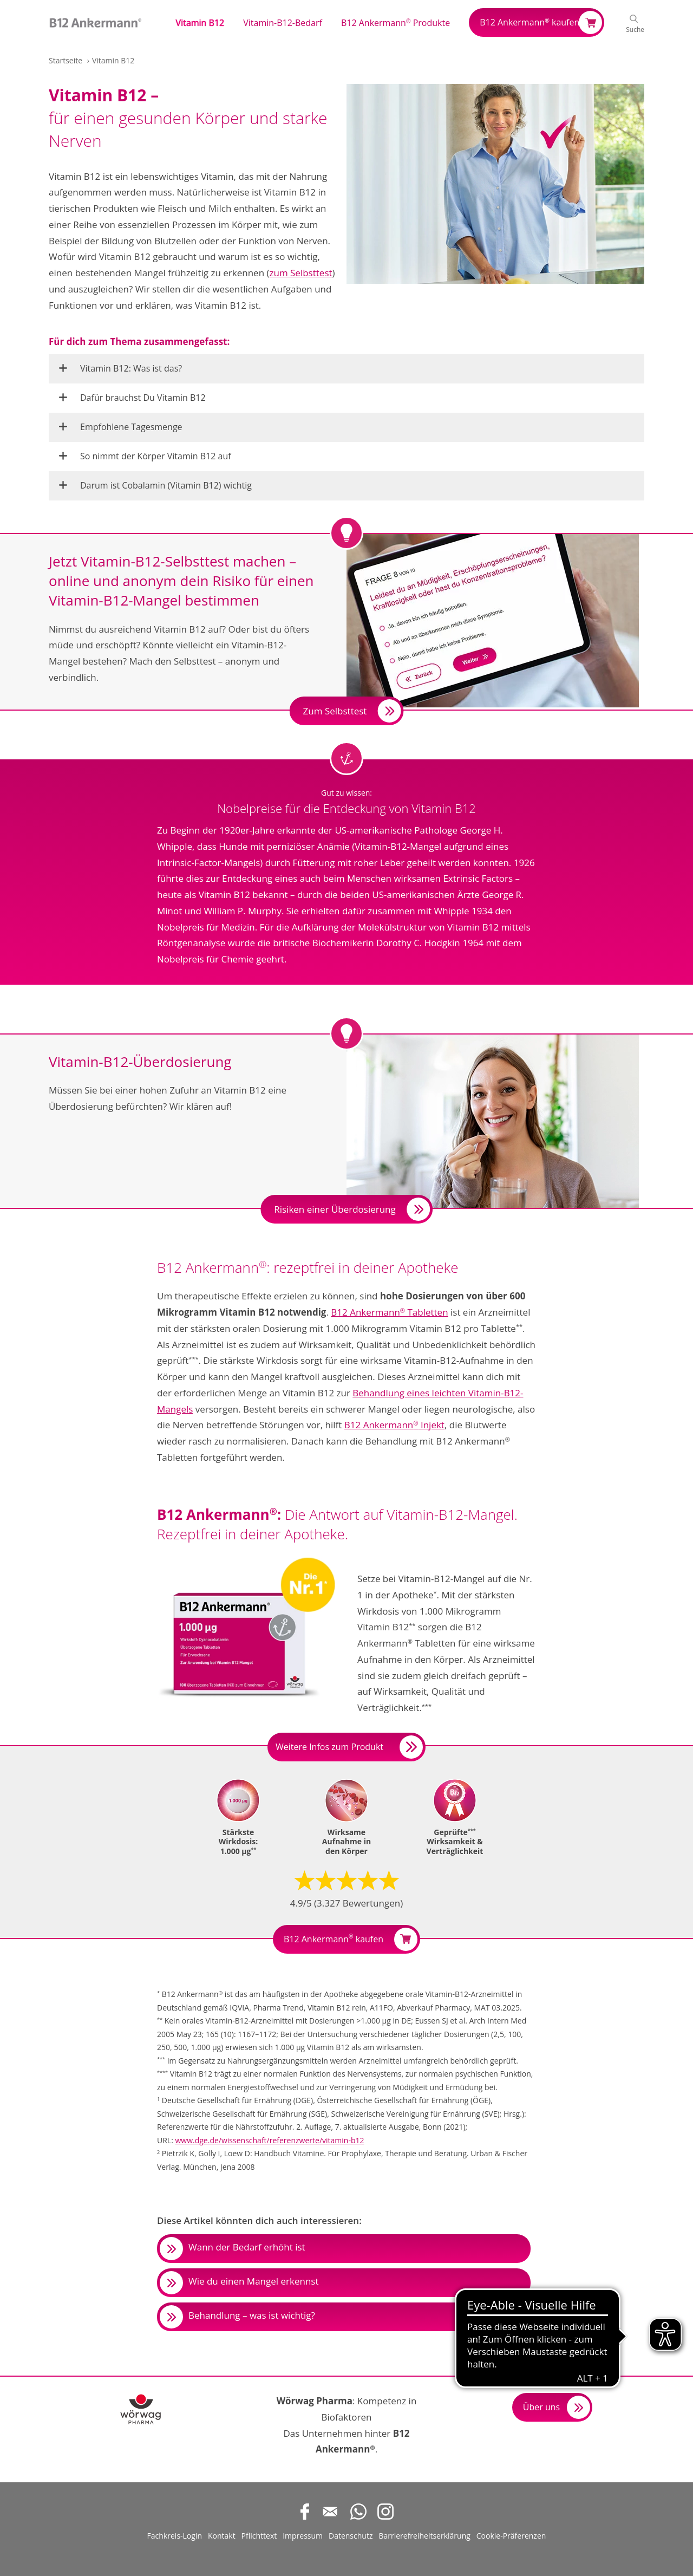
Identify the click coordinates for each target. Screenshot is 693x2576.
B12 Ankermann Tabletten (389, 1312)
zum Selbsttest (301, 272)
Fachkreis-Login (174, 2536)
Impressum (303, 2536)
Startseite (65, 60)
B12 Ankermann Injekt (394, 1425)
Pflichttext (259, 2536)
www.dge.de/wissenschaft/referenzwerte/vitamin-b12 (269, 2140)
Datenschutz (350, 2536)
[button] (204, 22)
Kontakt (222, 2536)
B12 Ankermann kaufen (529, 22)
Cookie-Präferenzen (511, 2536)
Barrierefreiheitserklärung (424, 2536)
